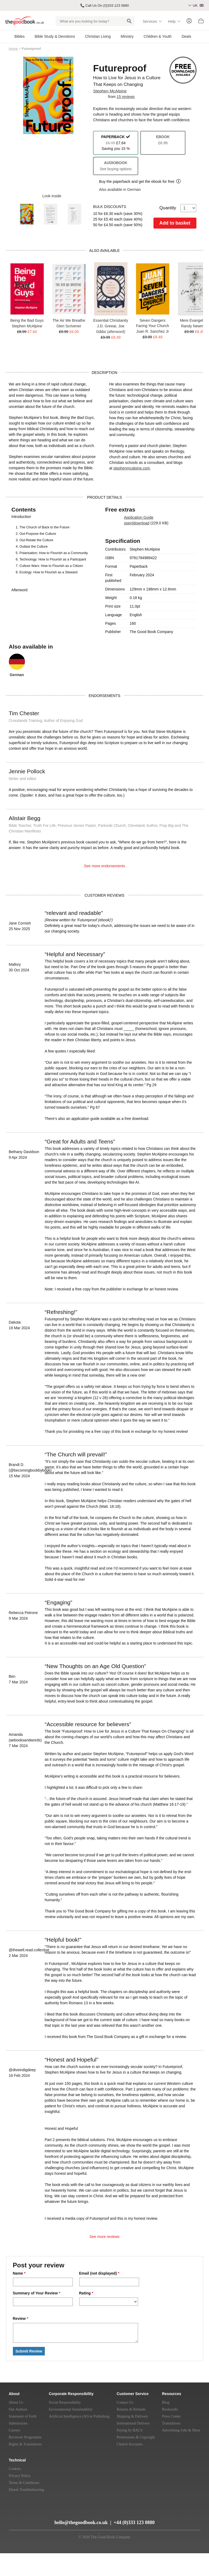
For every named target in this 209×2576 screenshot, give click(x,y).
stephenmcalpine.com (131, 468)
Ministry (127, 36)
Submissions (18, 2423)
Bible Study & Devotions (55, 36)
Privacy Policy (20, 2476)
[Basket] (201, 22)
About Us (16, 2402)
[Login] (189, 21)
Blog (165, 2402)
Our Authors (18, 2409)
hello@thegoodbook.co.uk (81, 2522)
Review (20, 2318)
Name (19, 2273)
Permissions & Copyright (136, 2437)
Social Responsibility (65, 2402)
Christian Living (98, 36)
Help (172, 21)
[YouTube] (26, 2512)
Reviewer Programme (25, 2437)
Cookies (15, 2469)
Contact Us (125, 2402)
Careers (14, 2430)
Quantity (177, 208)
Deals (186, 36)
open (128, 523)
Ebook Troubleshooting (26, 2490)
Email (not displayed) (99, 2273)
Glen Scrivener (68, 326)
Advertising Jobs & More (181, 2430)
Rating (86, 2293)
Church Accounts (130, 2444)
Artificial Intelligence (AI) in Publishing (79, 2416)
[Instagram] (29, 2520)
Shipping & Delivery (132, 2416)
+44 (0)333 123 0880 (134, 2522)
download (141, 523)
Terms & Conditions (24, 2483)
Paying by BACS (129, 2430)
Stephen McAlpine (110, 91)
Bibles (19, 36)
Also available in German (120, 189)
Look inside (48, 196)
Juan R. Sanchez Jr (152, 331)
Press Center (171, 2416)
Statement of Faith (22, 2416)
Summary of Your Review (36, 2293)
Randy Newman (194, 326)
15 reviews (126, 96)
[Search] (129, 21)
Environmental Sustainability (71, 2409)
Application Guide (138, 517)
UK (198, 5)
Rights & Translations (25, 2444)
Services (150, 21)
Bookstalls (170, 2409)
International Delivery (133, 2423)
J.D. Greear (106, 326)
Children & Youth (157, 36)
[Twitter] (36, 2512)
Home (13, 49)
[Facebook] (46, 2512)
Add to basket (174, 223)
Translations (171, 2423)
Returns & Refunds (131, 2409)
